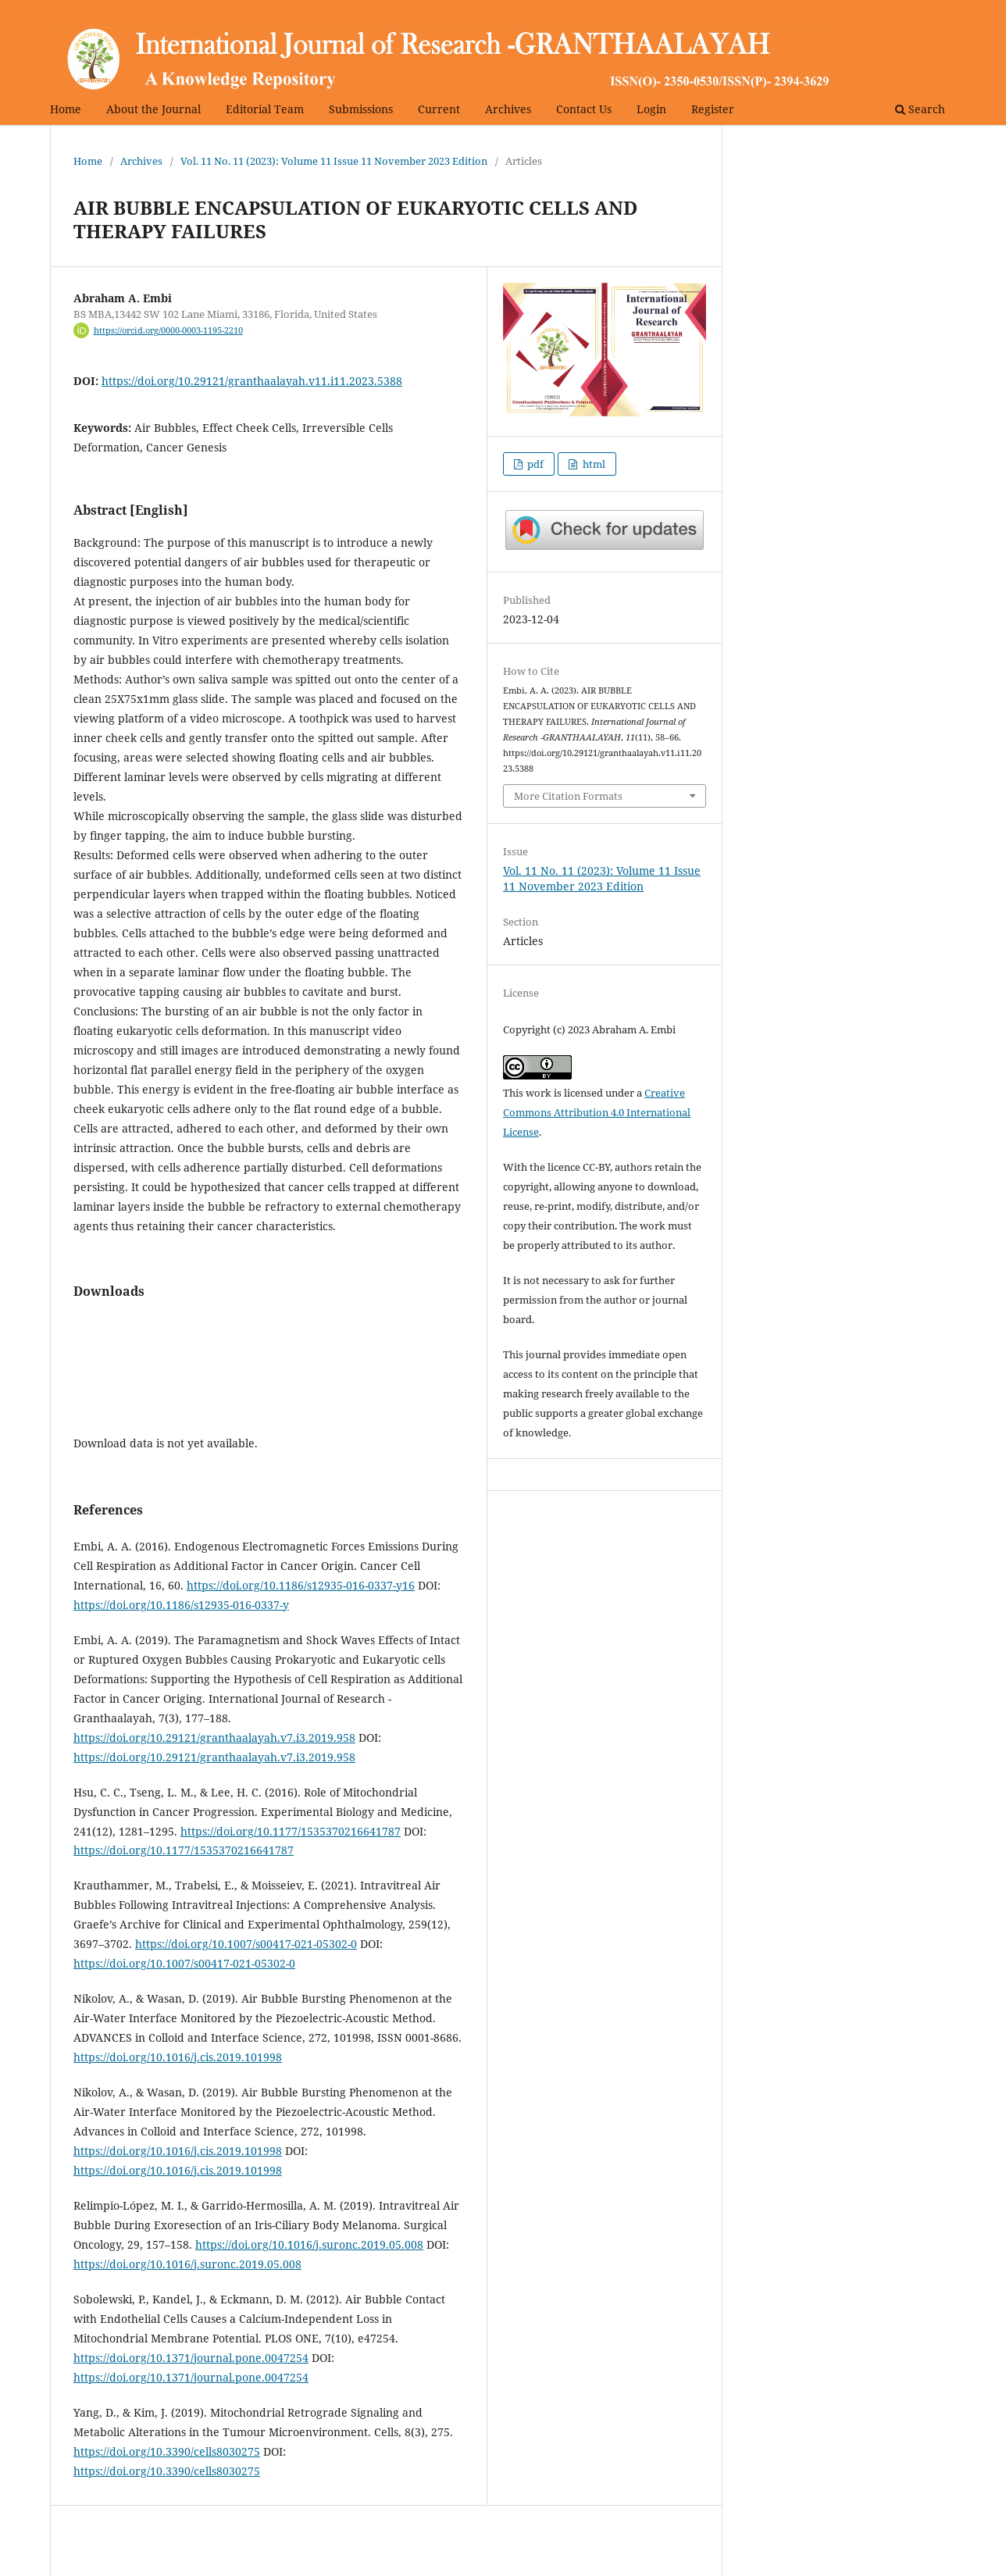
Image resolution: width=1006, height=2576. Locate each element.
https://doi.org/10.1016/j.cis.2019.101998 (177, 2057)
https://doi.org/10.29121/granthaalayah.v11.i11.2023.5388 (252, 380)
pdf (534, 464)
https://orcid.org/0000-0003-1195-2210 (168, 330)
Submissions (361, 109)
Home (65, 109)
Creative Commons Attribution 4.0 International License (596, 1112)
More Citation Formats (568, 796)
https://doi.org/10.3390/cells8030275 (166, 2451)
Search (920, 109)
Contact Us (584, 109)
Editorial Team (265, 109)
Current (439, 109)
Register (712, 109)
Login (651, 109)
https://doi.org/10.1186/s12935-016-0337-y (181, 1604)
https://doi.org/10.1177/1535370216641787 (290, 1831)
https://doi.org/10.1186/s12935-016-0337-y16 (301, 1585)
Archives (508, 109)
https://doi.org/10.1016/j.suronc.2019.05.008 (309, 2244)
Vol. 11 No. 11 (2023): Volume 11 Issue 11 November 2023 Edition (333, 161)
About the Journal (153, 109)
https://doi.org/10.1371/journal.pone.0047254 (191, 2357)
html (592, 464)
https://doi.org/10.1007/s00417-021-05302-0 (246, 1943)
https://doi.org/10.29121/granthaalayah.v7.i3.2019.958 (214, 1737)
